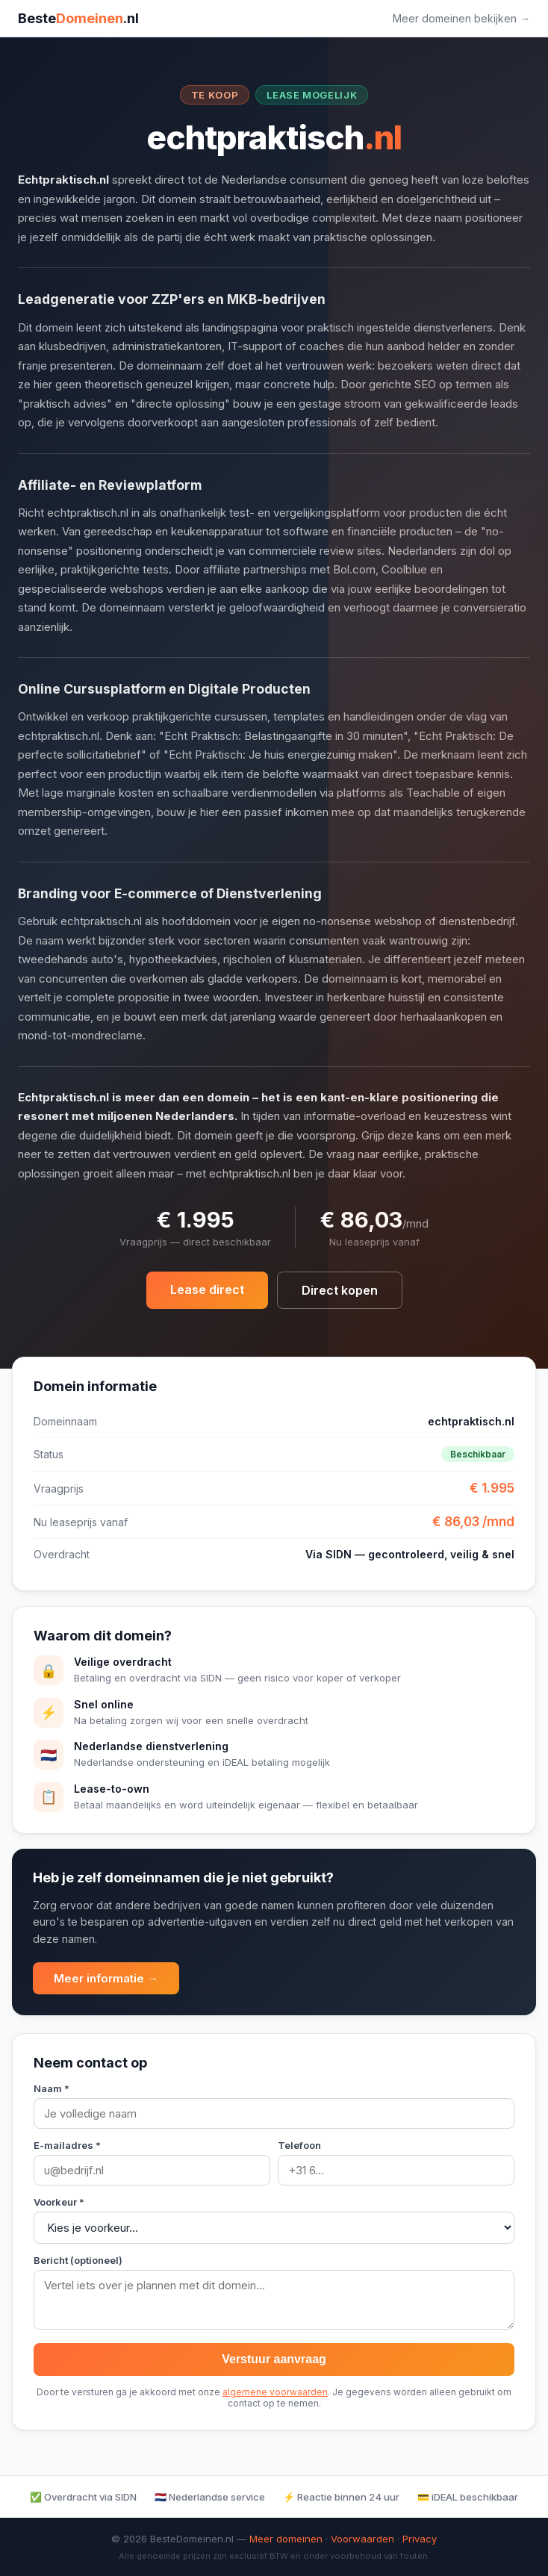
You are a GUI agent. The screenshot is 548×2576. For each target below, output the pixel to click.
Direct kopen (340, 1290)
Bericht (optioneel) (78, 2260)
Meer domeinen (286, 2539)
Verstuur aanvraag (274, 2359)
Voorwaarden (362, 2539)
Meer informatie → (106, 1978)
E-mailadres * (67, 2145)
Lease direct (207, 1289)
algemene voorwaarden (275, 2392)
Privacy (419, 2539)
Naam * (51, 2088)
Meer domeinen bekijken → (461, 18)
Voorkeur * (59, 2202)
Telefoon (299, 2145)
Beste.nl (78, 18)
